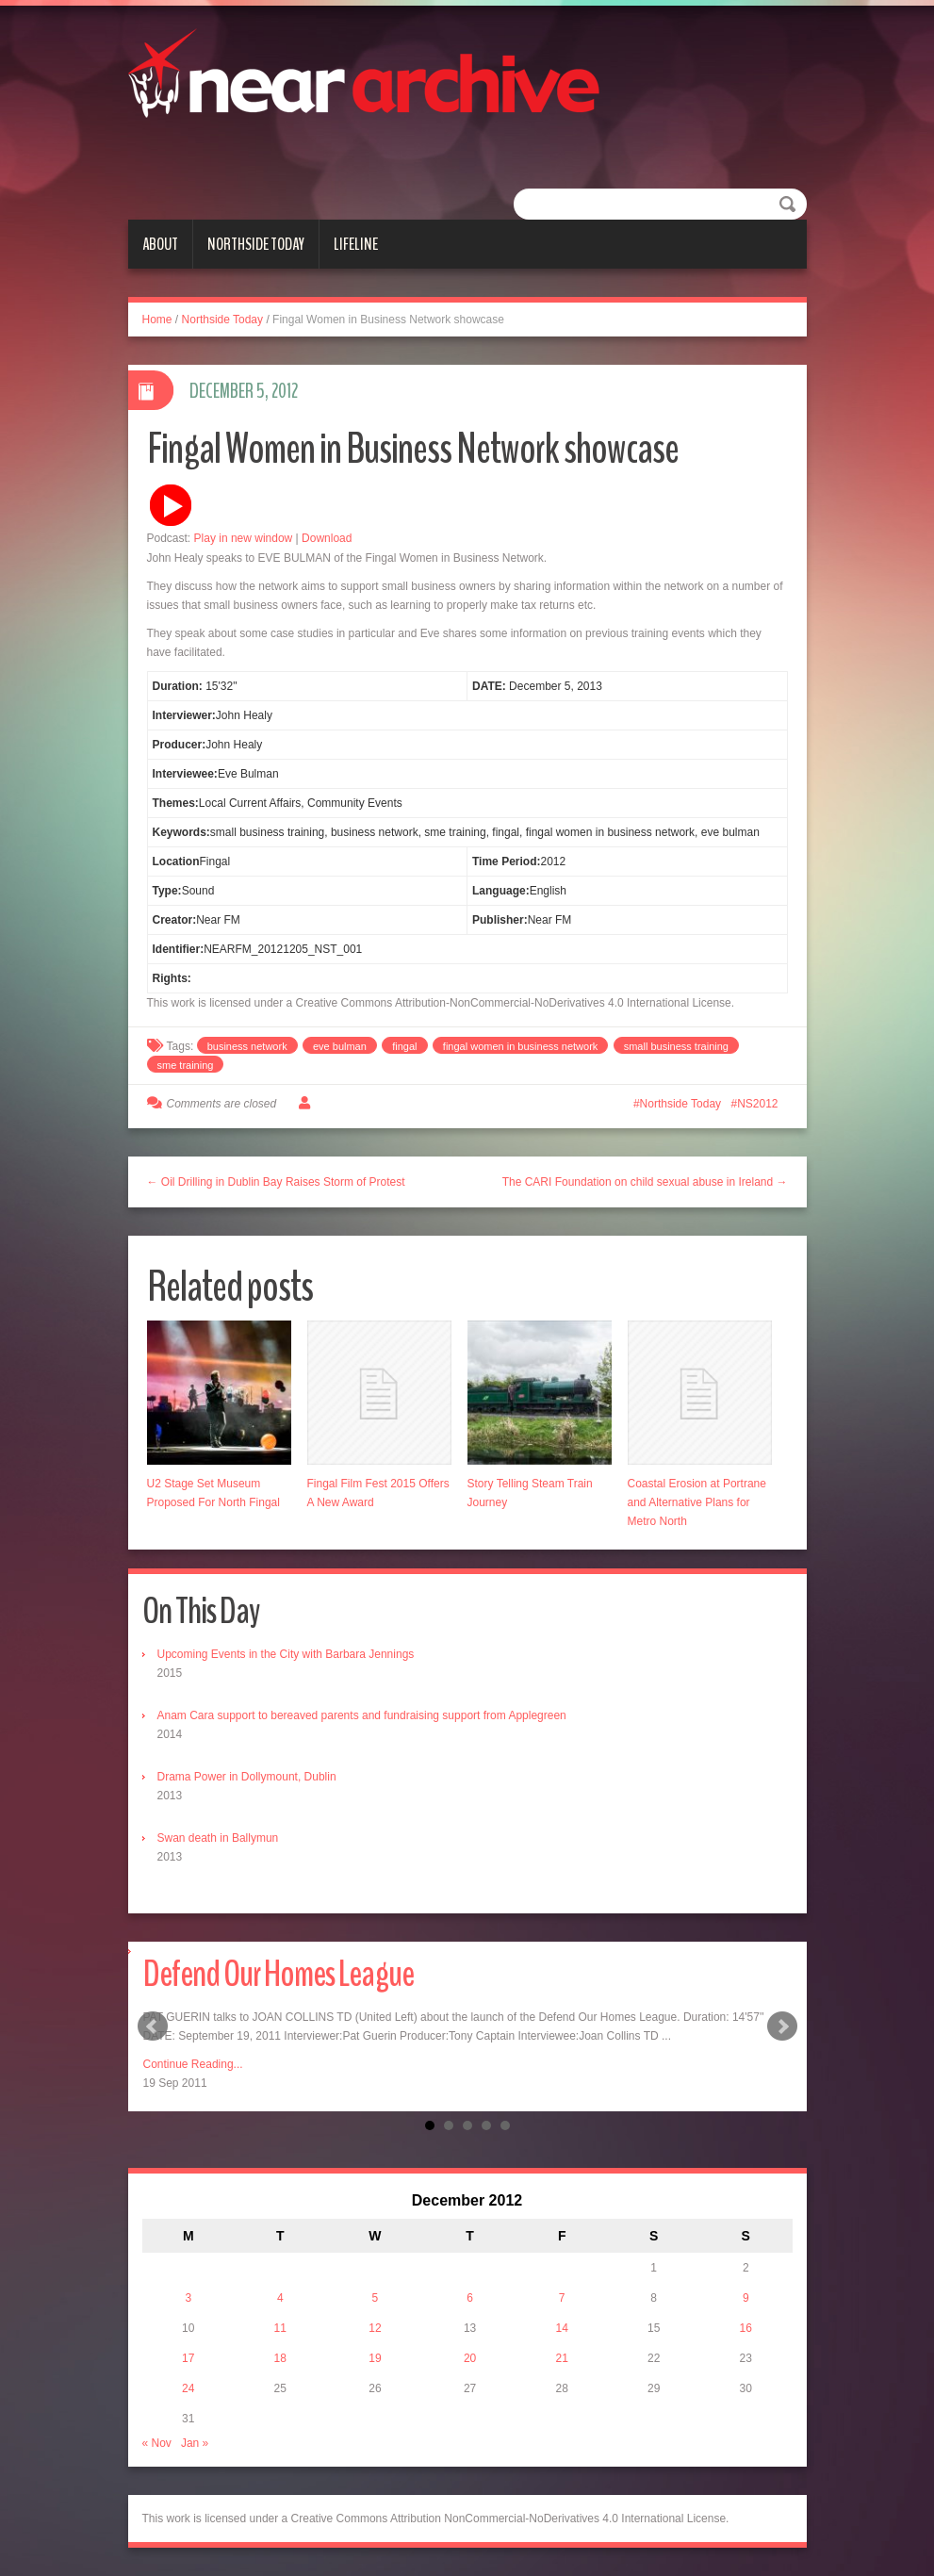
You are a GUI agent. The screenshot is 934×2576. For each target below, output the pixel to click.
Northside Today (255, 244)
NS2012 (757, 1103)
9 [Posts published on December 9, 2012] (746, 2298)
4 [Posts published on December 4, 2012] (280, 2298)
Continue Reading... (193, 2064)
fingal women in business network (520, 1046)
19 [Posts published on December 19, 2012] (375, 2358)
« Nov (157, 2443)
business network (247, 1046)
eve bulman (340, 1046)
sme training (185, 1065)
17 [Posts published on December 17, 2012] (188, 2358)
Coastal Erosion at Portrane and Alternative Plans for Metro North (697, 1502)
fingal (404, 1046)
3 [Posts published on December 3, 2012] (188, 2298)
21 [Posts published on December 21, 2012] (561, 2358)
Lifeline (356, 244)
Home (157, 319)
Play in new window (243, 538)
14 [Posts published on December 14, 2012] (561, 2328)
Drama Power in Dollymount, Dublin (246, 1776)
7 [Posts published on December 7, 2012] (562, 2298)
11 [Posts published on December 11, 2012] (280, 2328)
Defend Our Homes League (278, 1974)
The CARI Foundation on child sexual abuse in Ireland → (645, 1182)
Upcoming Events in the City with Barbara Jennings (286, 1654)
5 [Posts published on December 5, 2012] (375, 2298)
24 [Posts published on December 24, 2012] (188, 2388)
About (160, 244)
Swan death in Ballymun (218, 1838)
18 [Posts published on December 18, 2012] (280, 2358)
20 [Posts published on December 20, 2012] (470, 2358)
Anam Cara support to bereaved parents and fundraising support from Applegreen (361, 1715)
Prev (153, 2026)
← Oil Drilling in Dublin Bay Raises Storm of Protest (276, 1182)
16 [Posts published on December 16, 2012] (746, 2328)
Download (327, 538)
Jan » (194, 2443)
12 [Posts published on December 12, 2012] (375, 2328)
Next (782, 2026)
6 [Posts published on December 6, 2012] (470, 2298)
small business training (676, 1046)
